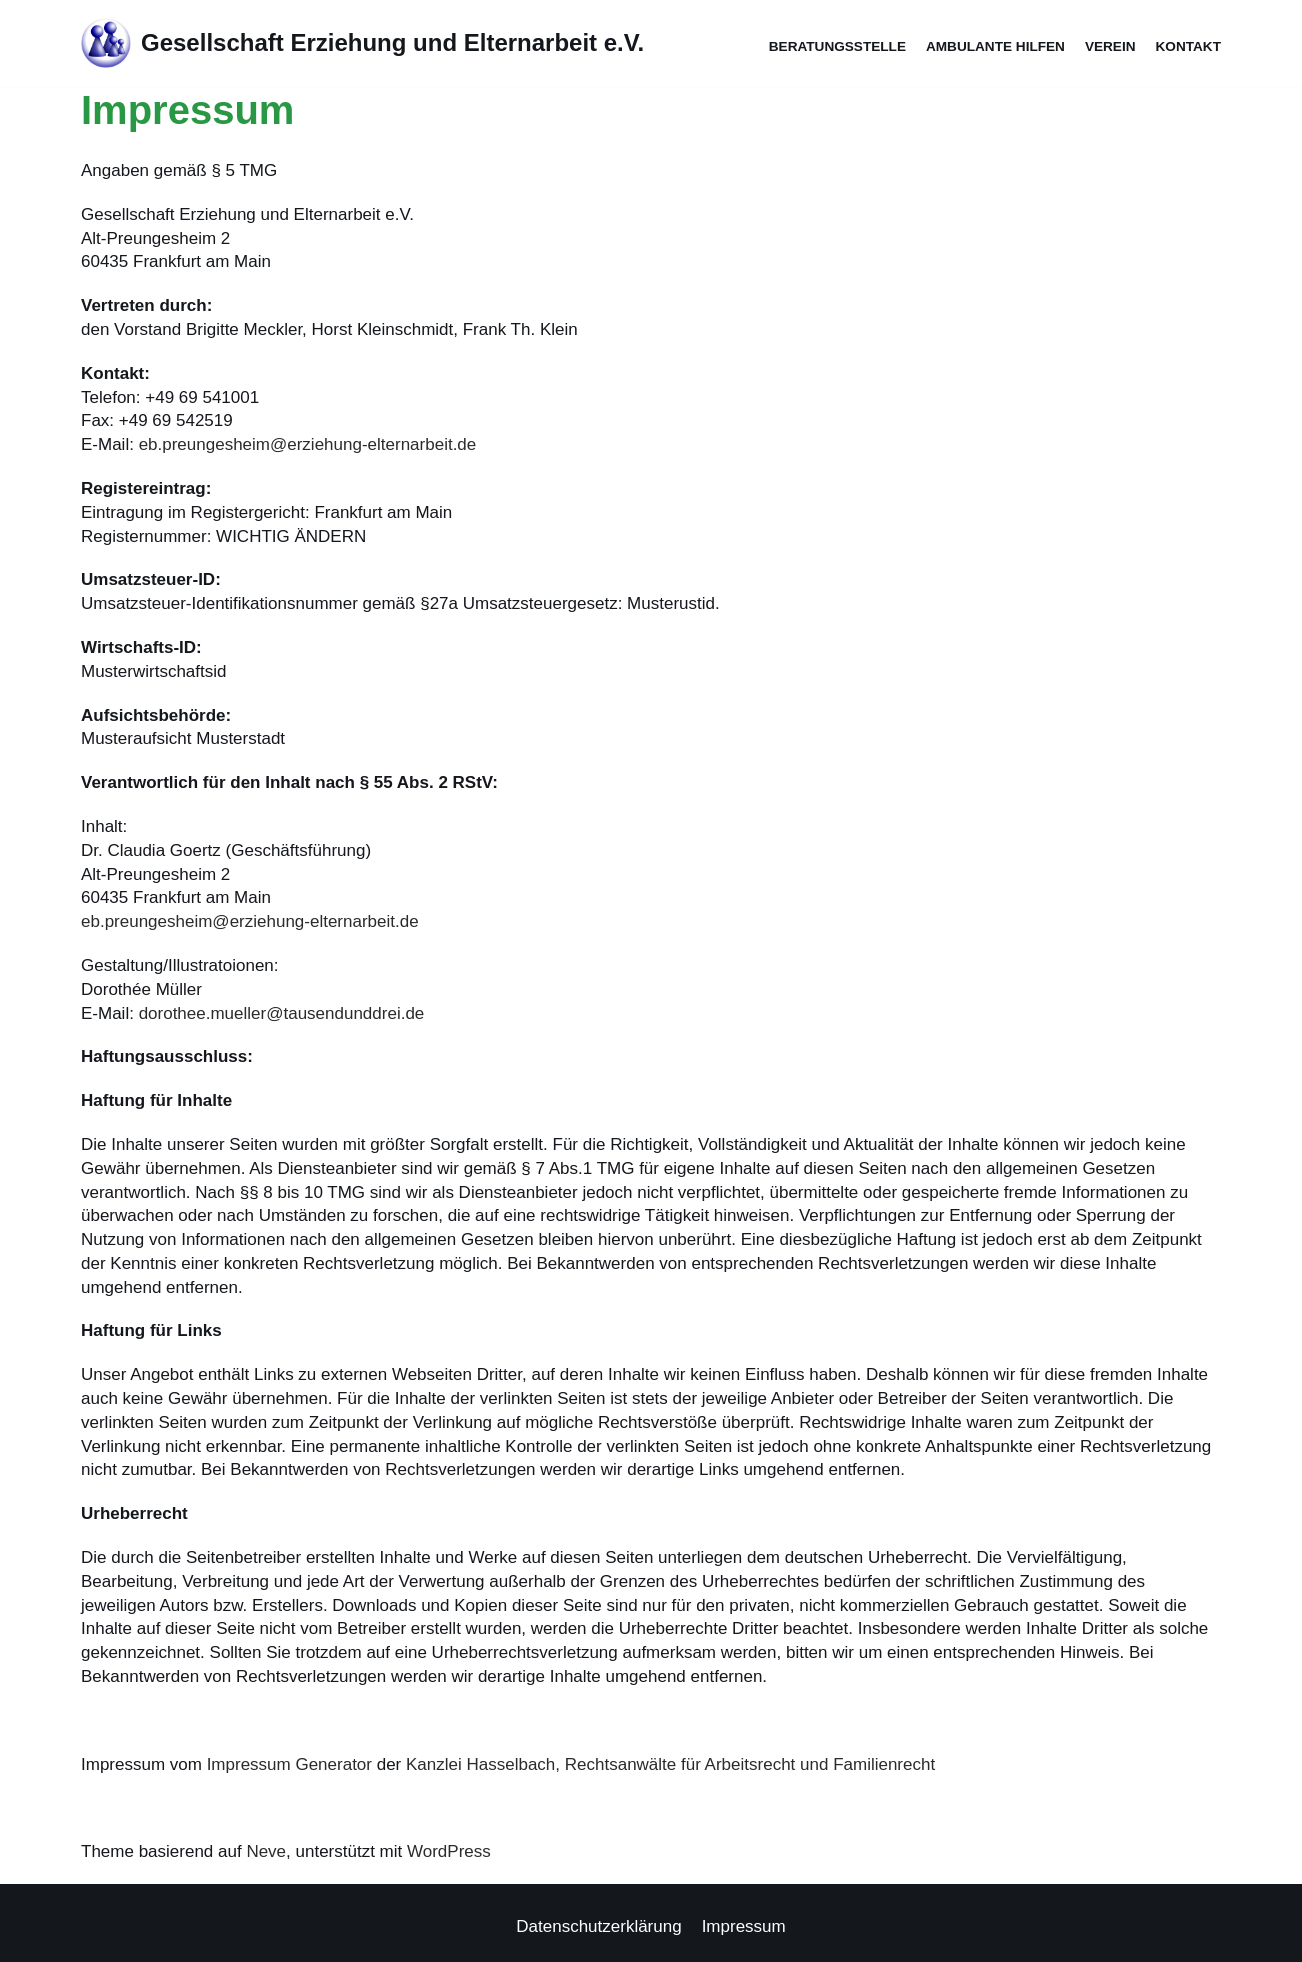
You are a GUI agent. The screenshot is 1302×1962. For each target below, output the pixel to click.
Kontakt (1188, 46)
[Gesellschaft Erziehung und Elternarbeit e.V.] (362, 43)
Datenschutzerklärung (598, 1926)
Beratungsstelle (837, 46)
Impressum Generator (289, 1764)
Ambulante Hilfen (995, 46)
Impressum (744, 1926)
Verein (1110, 46)
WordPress (449, 1851)
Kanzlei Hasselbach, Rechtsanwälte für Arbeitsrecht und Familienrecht (670, 1764)
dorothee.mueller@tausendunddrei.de (282, 1013)
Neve (266, 1851)
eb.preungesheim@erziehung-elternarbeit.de (308, 444)
